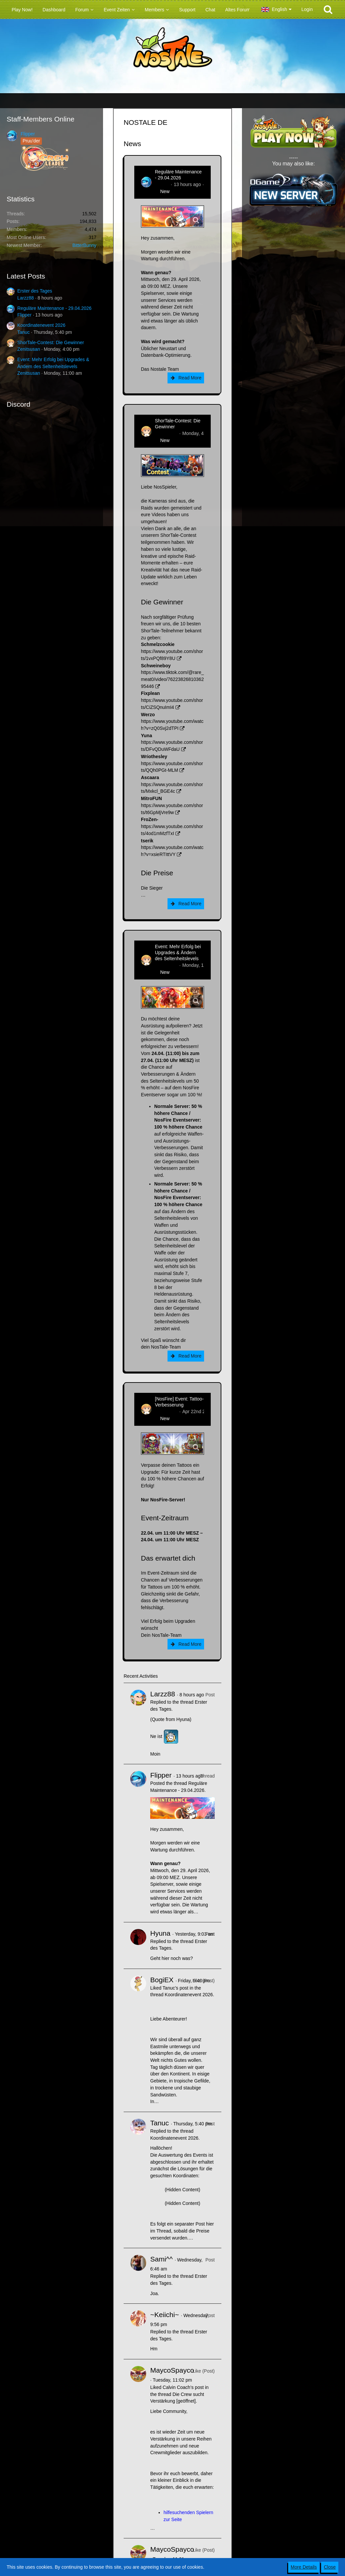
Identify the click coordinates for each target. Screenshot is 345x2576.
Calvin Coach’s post (183, 2387)
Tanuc (23, 332)
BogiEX (161, 1980)
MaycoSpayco (172, 2370)
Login (307, 9)
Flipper (28, 133)
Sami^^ (161, 2259)
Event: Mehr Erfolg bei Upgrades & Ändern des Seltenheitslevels (178, 952)
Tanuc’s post (175, 1988)
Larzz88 (25, 298)
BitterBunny (84, 245)
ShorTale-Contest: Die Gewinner (50, 342)
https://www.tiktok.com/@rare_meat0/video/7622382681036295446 (172, 679)
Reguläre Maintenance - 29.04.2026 (54, 308)
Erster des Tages (34, 291)
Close (330, 2567)
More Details (304, 2567)
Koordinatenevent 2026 (41, 325)
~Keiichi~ (164, 2314)
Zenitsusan (28, 349)
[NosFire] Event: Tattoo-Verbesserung (179, 1401)
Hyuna (160, 1933)
